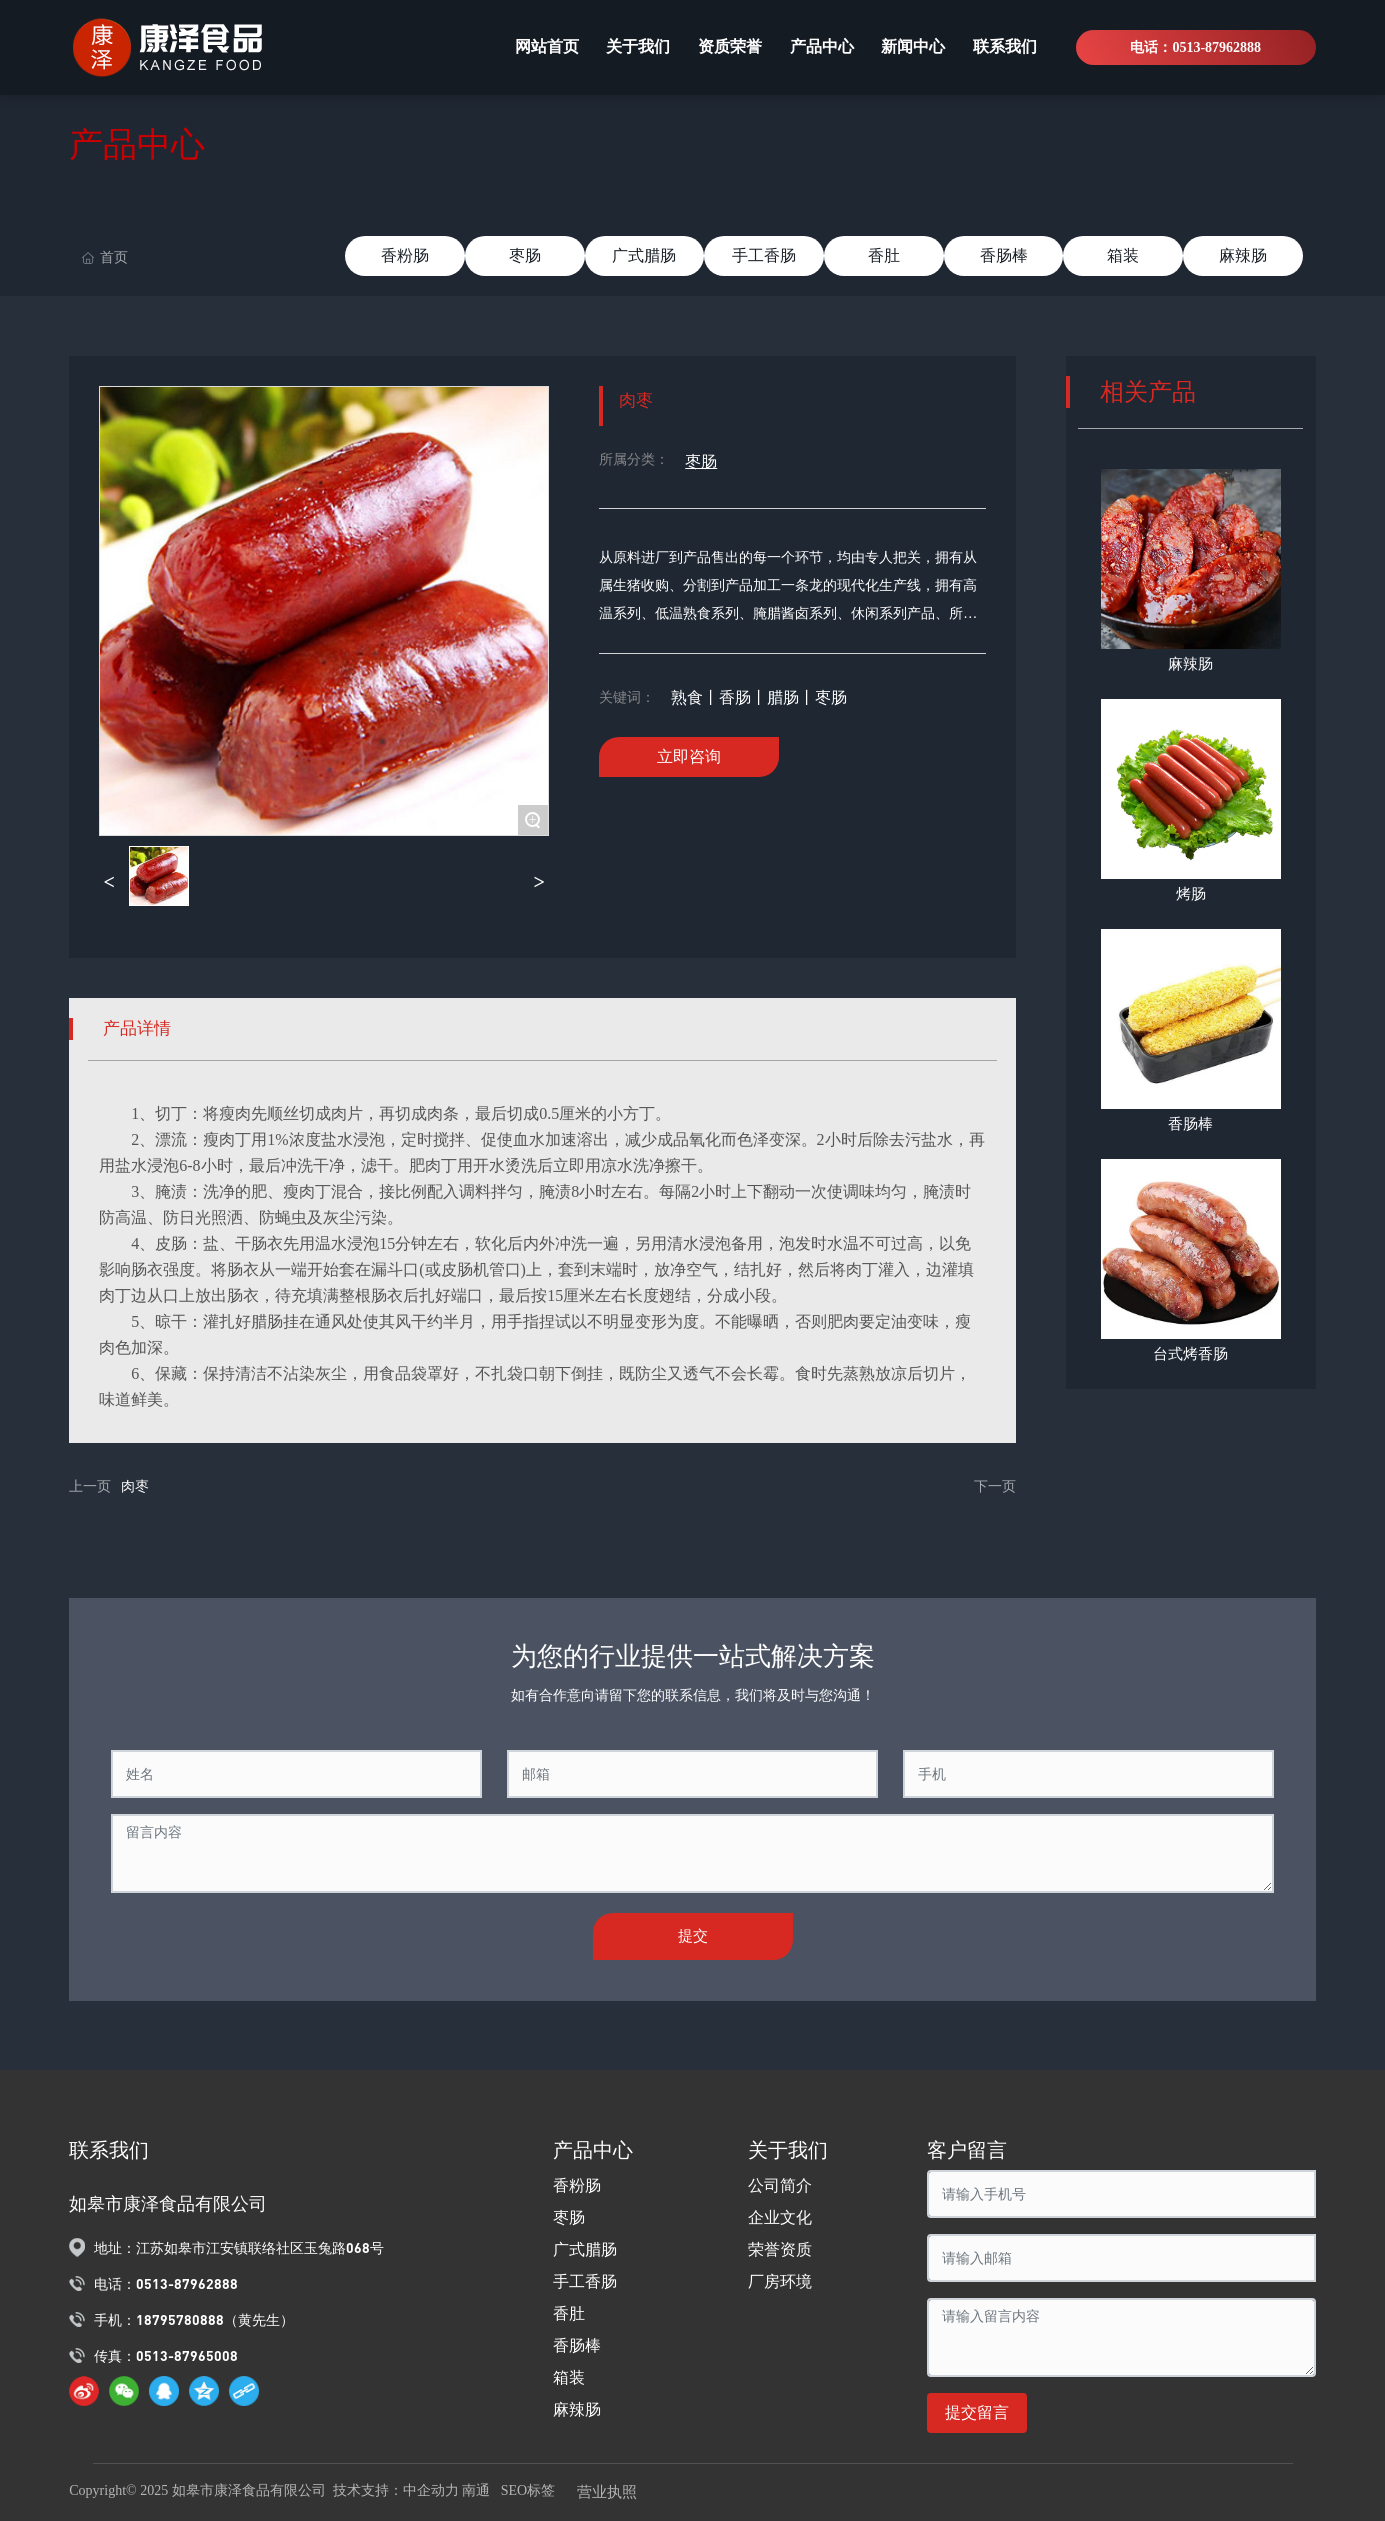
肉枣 (135, 1486)
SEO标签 (531, 2490)
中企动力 (431, 2490)
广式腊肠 (644, 255)
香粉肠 (405, 255)
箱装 (1123, 255)
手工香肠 (764, 255)
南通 (476, 2490)
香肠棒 (1004, 255)
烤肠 (1191, 894)
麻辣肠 (1243, 255)
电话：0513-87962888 (1195, 47)
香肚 (884, 255)
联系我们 (109, 2150)
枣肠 (525, 255)
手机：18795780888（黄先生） (194, 2319)
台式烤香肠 (1190, 1354)
